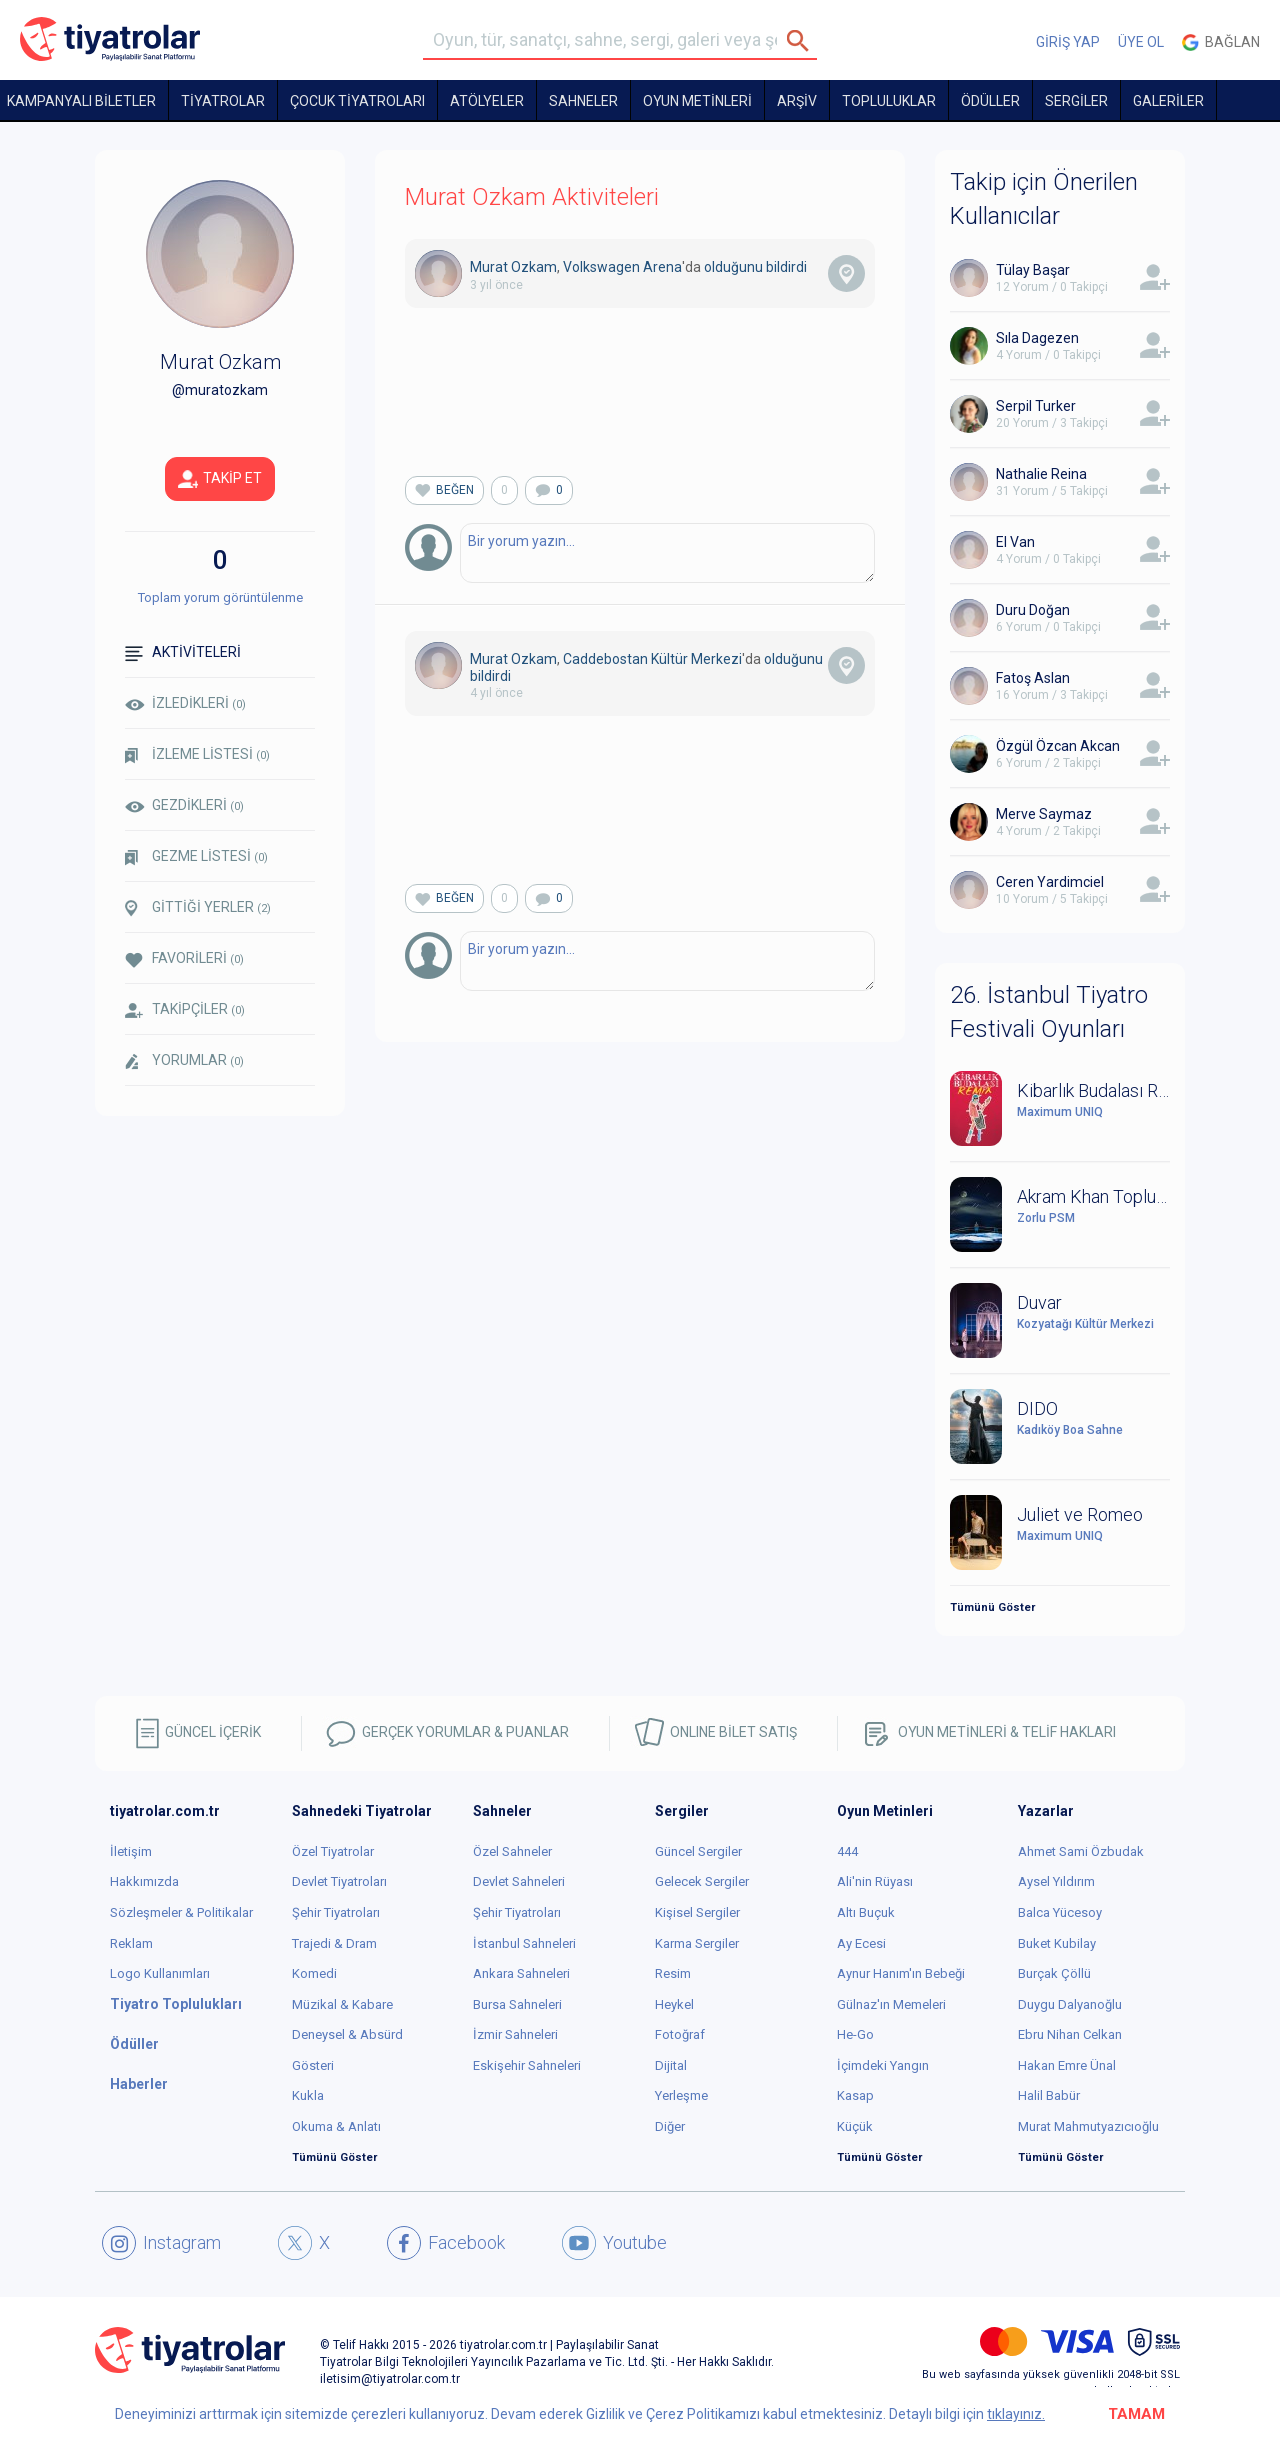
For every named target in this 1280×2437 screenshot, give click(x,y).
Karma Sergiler (697, 1943)
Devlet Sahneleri (519, 1881)
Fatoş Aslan (1033, 678)
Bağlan (1221, 42)
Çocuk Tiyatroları (357, 101)
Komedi (314, 1973)
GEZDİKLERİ (184, 805)
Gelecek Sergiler (702, 1881)
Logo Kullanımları (160, 1973)
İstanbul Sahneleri (524, 1943)
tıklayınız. (1016, 2414)
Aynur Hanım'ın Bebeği (901, 1973)
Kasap (855, 2095)
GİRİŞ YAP (1068, 42)
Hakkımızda (144, 1881)
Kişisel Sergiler (697, 1912)
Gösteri (313, 2065)
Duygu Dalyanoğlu (1070, 2004)
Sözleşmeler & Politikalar (181, 1912)
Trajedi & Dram (334, 1943)
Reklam (131, 1943)
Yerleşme (681, 2095)
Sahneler (583, 101)
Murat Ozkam (513, 267)
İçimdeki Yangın (883, 2065)
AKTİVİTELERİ (183, 652)
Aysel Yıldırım (1056, 1881)
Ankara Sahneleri (521, 1973)
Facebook (446, 2243)
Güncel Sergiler (698, 1851)
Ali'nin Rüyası (875, 1881)
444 (847, 1851)
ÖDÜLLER (990, 101)
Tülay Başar (1033, 270)
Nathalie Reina (1041, 474)
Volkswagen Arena (622, 267)
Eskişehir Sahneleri (527, 2065)
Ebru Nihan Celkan (1070, 2034)
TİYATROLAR (223, 101)
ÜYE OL (1141, 42)
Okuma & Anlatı (336, 2126)
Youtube (614, 2243)
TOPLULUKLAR (889, 101)
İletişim (131, 1851)
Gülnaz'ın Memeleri (891, 2004)
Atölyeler (487, 101)
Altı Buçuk (866, 1912)
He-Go (855, 2034)
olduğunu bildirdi (755, 267)
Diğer (670, 2126)
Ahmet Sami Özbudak (1081, 1851)
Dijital (671, 2065)
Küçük (855, 2126)
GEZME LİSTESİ (196, 856)
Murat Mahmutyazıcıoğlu (1088, 2126)
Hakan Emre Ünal (1067, 2065)
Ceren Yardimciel (1050, 882)
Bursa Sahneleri (517, 2004)
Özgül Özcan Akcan (1058, 746)
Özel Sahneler (512, 1851)
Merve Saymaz (1044, 814)
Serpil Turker (1036, 406)
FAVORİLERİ (184, 958)
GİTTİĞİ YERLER (198, 908)
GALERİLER (1168, 101)
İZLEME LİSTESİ (197, 754)
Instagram (161, 2243)
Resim (673, 1973)
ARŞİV (797, 101)
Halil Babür (1049, 2095)
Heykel (674, 2004)
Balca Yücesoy (1060, 1912)
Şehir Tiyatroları (336, 1912)
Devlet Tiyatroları (339, 1881)
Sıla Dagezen (1037, 338)
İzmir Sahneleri (515, 2034)
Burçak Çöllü (1054, 1973)
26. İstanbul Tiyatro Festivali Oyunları (1049, 1012)
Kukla (308, 2095)
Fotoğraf (680, 2034)
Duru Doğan (1033, 610)
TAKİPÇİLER (185, 1009)
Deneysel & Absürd (347, 2034)
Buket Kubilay (1057, 1943)
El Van (1015, 542)
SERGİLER (1076, 101)
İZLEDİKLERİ (185, 703)
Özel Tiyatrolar (333, 1851)
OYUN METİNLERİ (697, 101)
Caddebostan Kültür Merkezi (652, 659)
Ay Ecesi (861, 1943)
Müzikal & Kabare (342, 2004)
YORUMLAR (184, 1061)
